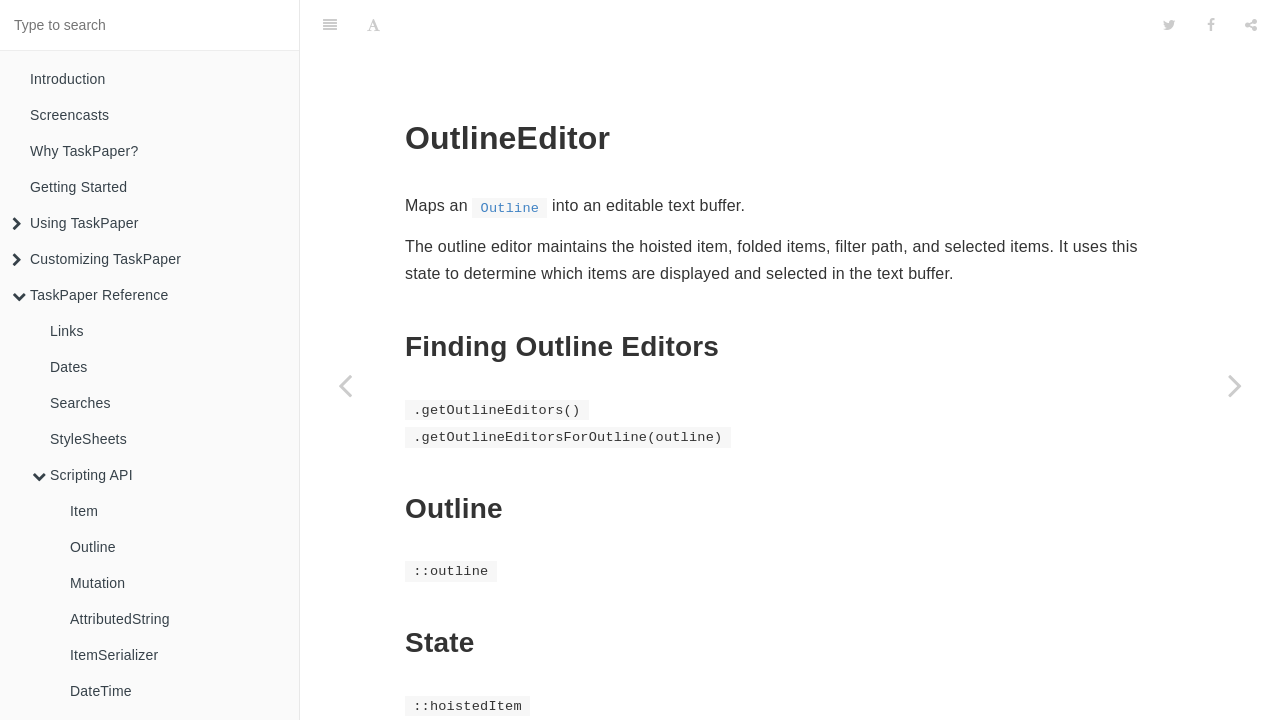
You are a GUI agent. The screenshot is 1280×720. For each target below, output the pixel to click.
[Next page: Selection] (1235, 385)
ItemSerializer (114, 655)
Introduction (68, 79)
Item (84, 511)
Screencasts (69, 115)
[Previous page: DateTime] (345, 385)
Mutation (97, 583)
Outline (93, 547)
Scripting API (82, 475)
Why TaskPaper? (84, 151)
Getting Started (78, 187)
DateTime (101, 691)
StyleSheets (88, 439)
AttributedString (120, 619)
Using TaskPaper (75, 223)
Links (67, 331)
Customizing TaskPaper (96, 259)
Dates (69, 367)
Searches (80, 403)
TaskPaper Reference (90, 295)
